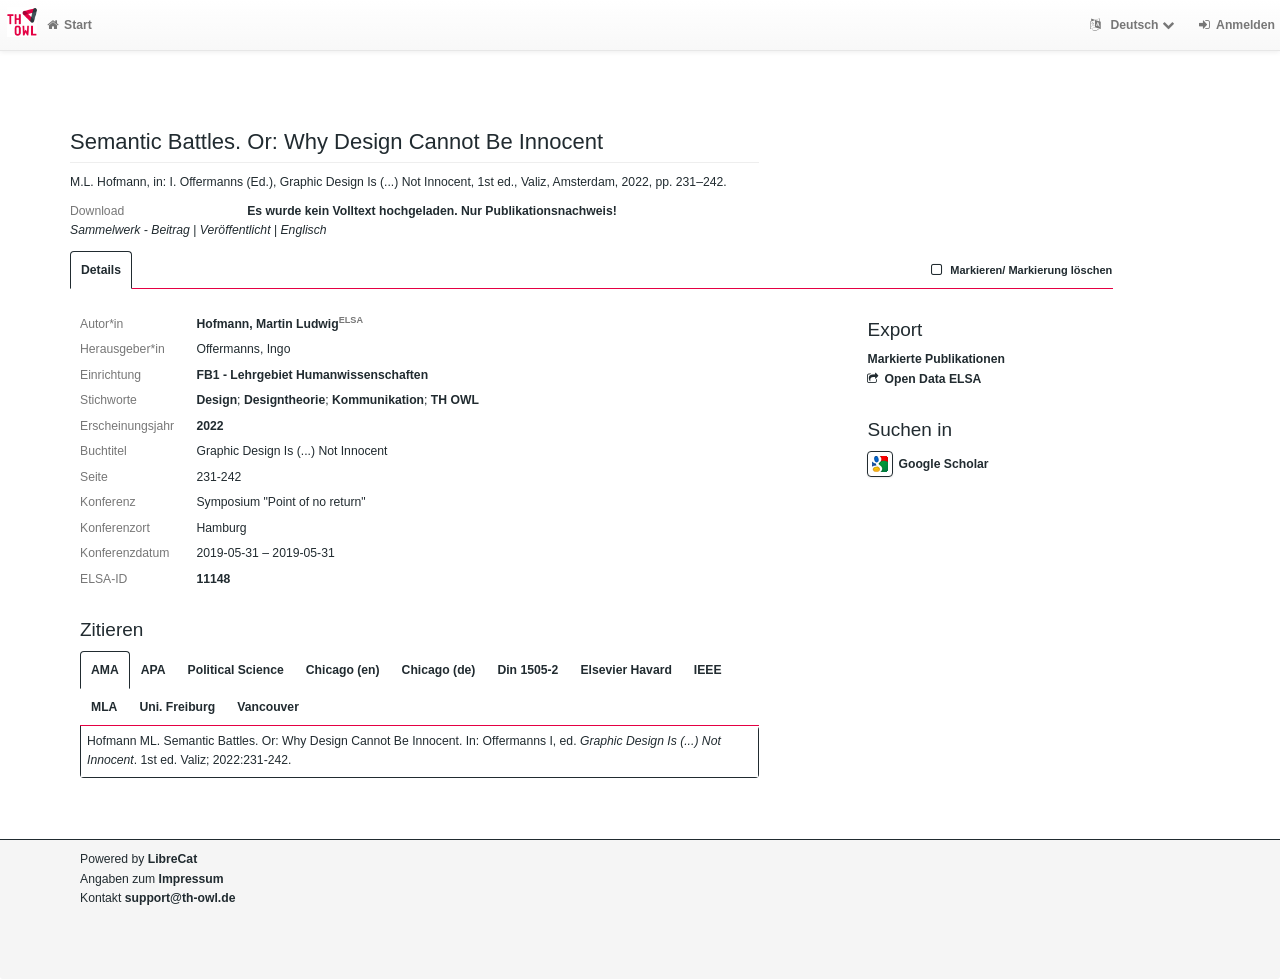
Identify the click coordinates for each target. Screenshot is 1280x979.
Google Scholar (927, 464)
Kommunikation (378, 400)
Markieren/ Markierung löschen (1020, 270)
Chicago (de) (439, 670)
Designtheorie (284, 400)
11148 (213, 579)
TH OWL (455, 400)
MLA (104, 707)
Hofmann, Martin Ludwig (279, 324)
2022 (209, 426)
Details (101, 270)
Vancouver (268, 707)
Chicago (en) (343, 670)
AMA (105, 670)
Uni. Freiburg (177, 707)
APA (153, 670)
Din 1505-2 (527, 670)
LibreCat (172, 859)
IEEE (708, 670)
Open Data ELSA (924, 379)
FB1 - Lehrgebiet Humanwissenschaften (312, 375)
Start (69, 25)
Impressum (191, 879)
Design (216, 400)
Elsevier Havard (625, 670)
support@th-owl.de (180, 898)
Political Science (236, 670)
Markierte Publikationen (935, 359)
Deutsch (1134, 25)
